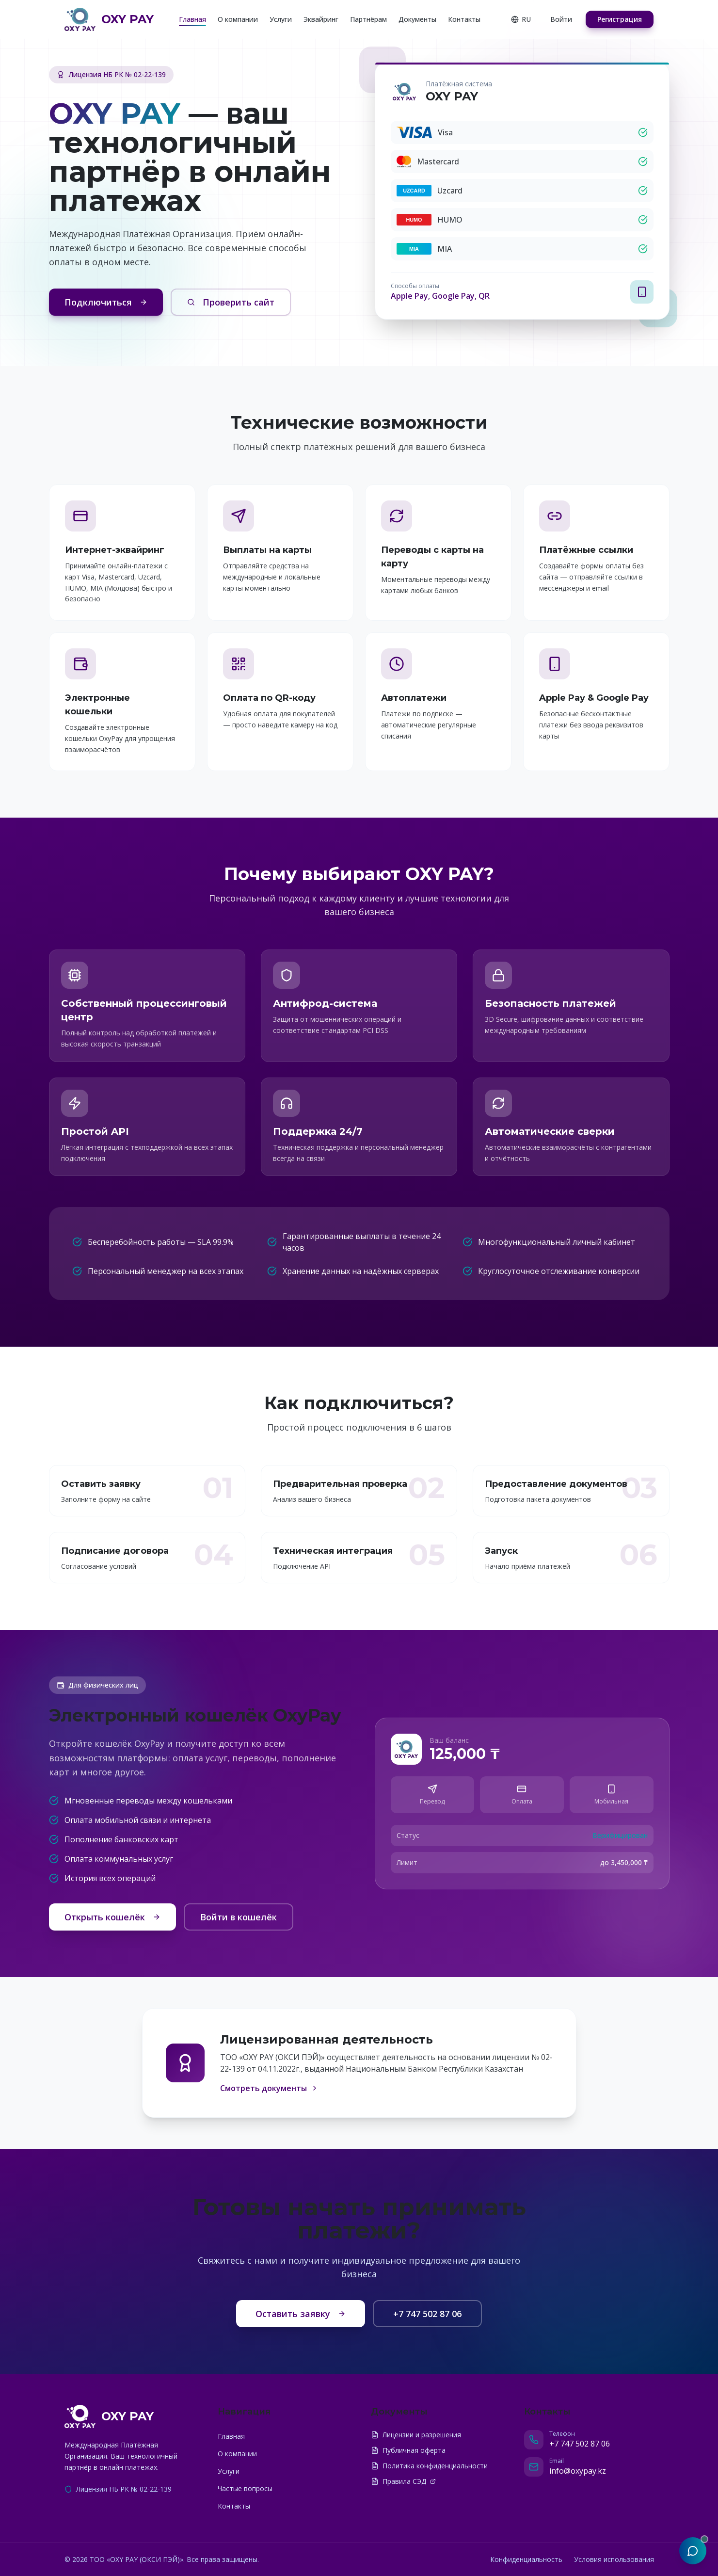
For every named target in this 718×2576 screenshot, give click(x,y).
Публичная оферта (408, 2450)
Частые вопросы (245, 2488)
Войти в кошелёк (238, 1917)
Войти (561, 19)
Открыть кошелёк (112, 1917)
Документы (417, 19)
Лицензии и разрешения (416, 2434)
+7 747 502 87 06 (427, 2313)
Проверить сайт (230, 302)
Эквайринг (320, 19)
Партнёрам (368, 19)
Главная (192, 19)
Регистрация (619, 19)
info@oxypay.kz (577, 2470)
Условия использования (614, 2559)
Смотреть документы (269, 2088)
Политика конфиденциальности (429, 2465)
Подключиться (105, 302)
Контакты (464, 19)
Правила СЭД (403, 2481)
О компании (238, 19)
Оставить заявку (300, 2313)
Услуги (281, 19)
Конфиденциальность (526, 2559)
